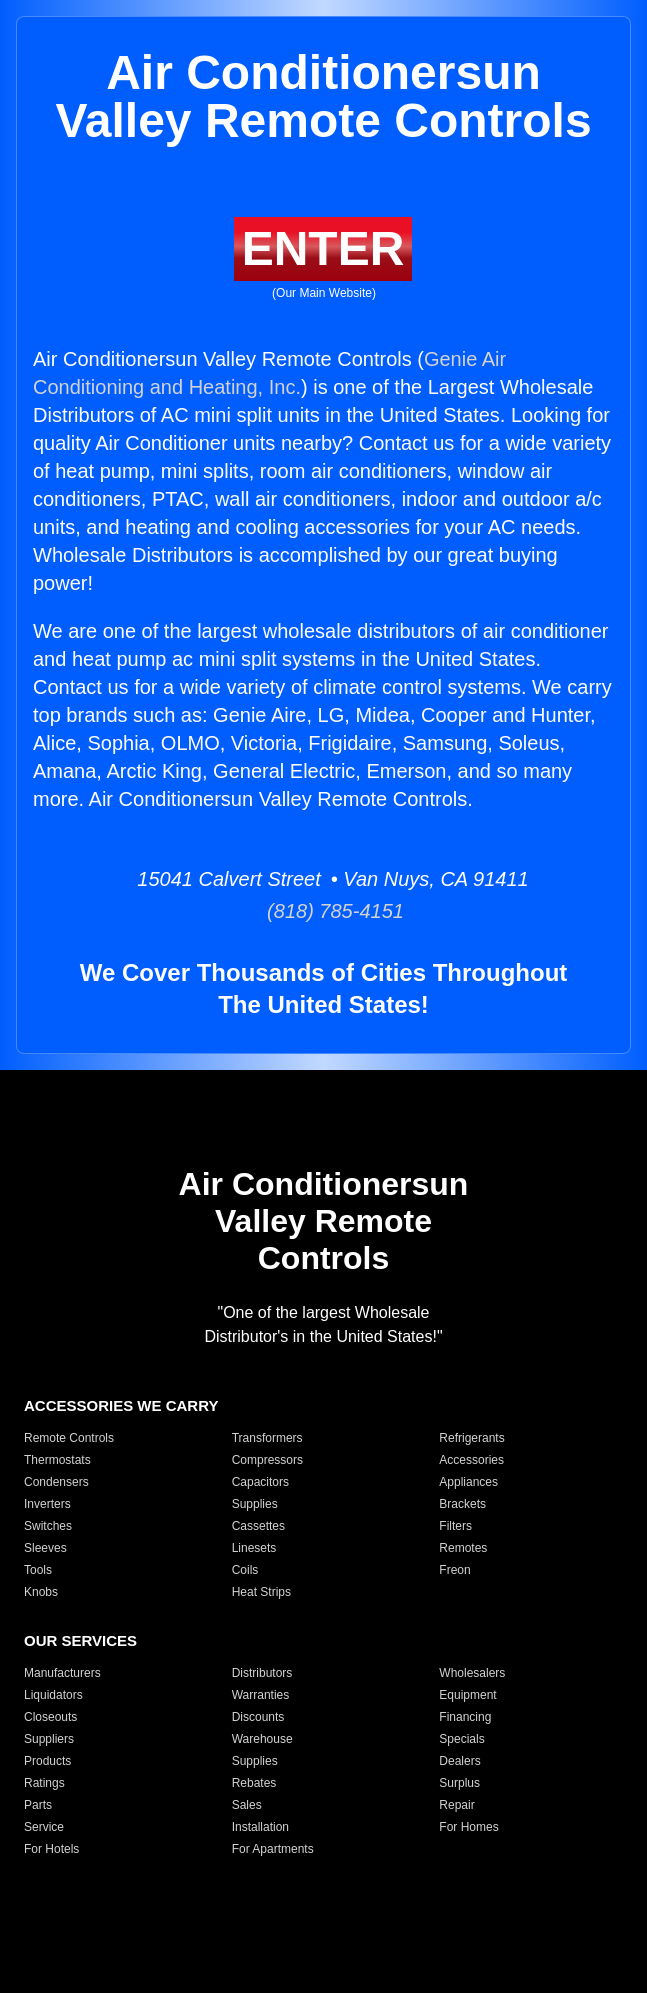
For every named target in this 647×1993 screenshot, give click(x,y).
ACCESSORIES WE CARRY (121, 1405)
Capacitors (260, 1482)
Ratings (44, 1783)
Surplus (459, 1783)
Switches (48, 1526)
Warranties (261, 1695)
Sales (247, 1805)
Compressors (267, 1460)
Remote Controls (69, 1438)
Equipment (467, 1695)
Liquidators (53, 1695)
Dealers (459, 1761)
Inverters (47, 1504)
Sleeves (45, 1548)
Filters (455, 1526)
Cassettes (258, 1526)
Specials (461, 1739)
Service (44, 1827)
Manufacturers (62, 1673)
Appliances (468, 1482)
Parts (38, 1805)
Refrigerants (471, 1438)
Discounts (258, 1717)
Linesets (254, 1548)
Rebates (254, 1783)
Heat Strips (261, 1592)
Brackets (462, 1504)
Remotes (463, 1548)
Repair (456, 1805)
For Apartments (273, 1849)
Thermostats (57, 1460)
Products (47, 1761)
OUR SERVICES (80, 1640)
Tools (38, 1570)
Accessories (471, 1460)
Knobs (41, 1592)
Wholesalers (472, 1673)
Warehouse (262, 1739)
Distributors (262, 1673)
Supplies (255, 1504)
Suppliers (49, 1739)
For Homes (468, 1827)
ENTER (323, 248)
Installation (260, 1827)
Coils (245, 1570)
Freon (454, 1570)
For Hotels (51, 1849)
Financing (465, 1717)
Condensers (56, 1482)
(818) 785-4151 (323, 911)
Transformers (267, 1438)
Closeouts (50, 1717)
